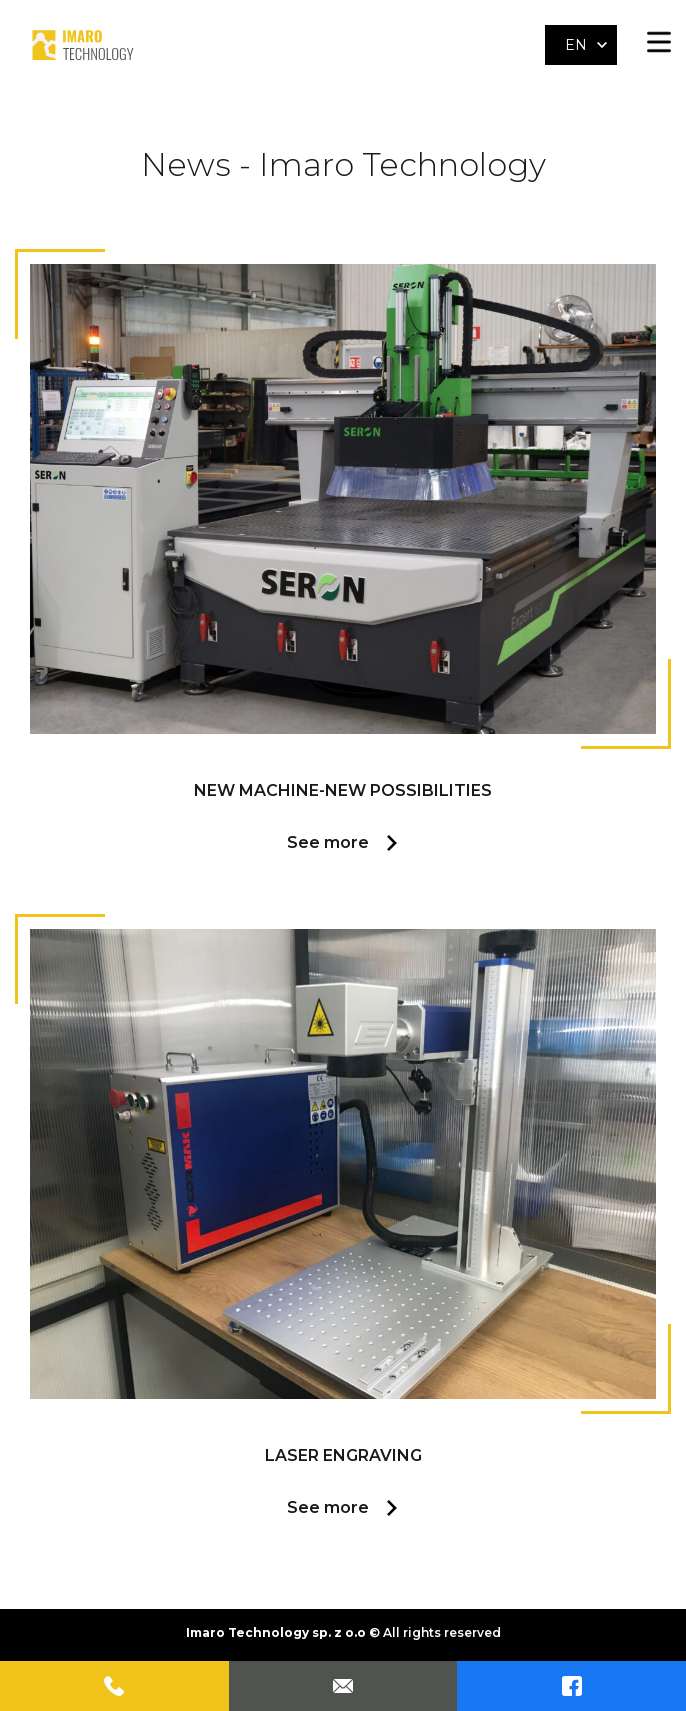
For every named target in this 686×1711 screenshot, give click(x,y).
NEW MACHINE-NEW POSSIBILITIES (343, 790)
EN (576, 45)
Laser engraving (343, 1455)
